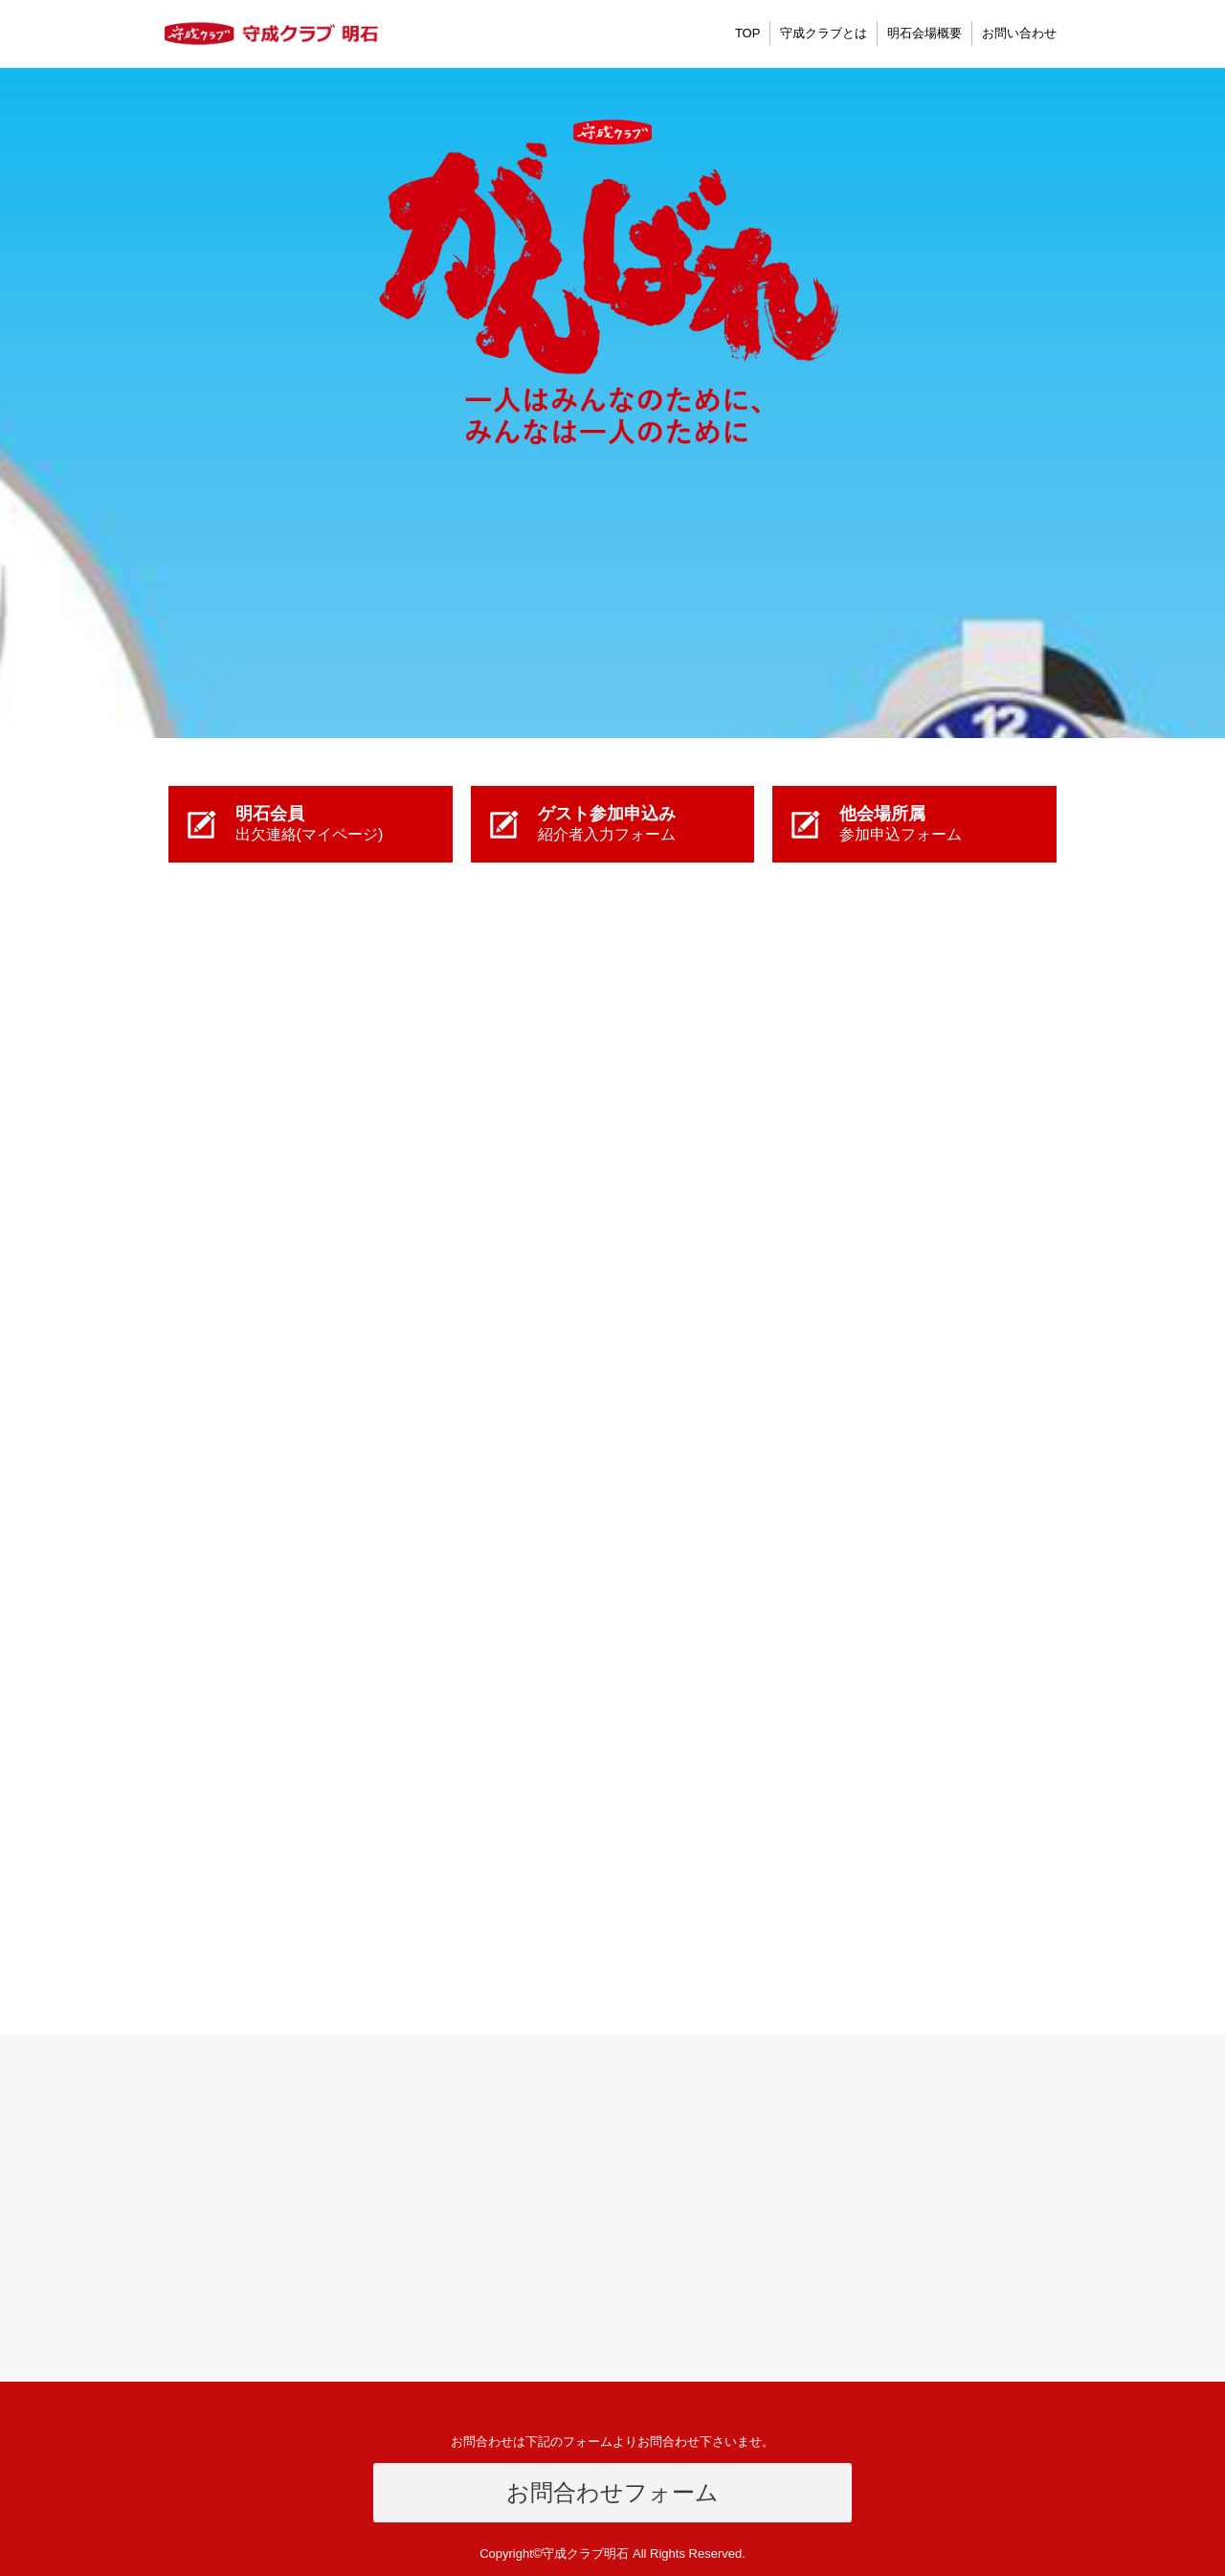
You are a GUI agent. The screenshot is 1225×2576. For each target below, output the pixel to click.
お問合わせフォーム (612, 2492)
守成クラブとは (823, 33)
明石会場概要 (924, 33)
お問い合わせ (1019, 33)
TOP (748, 33)
